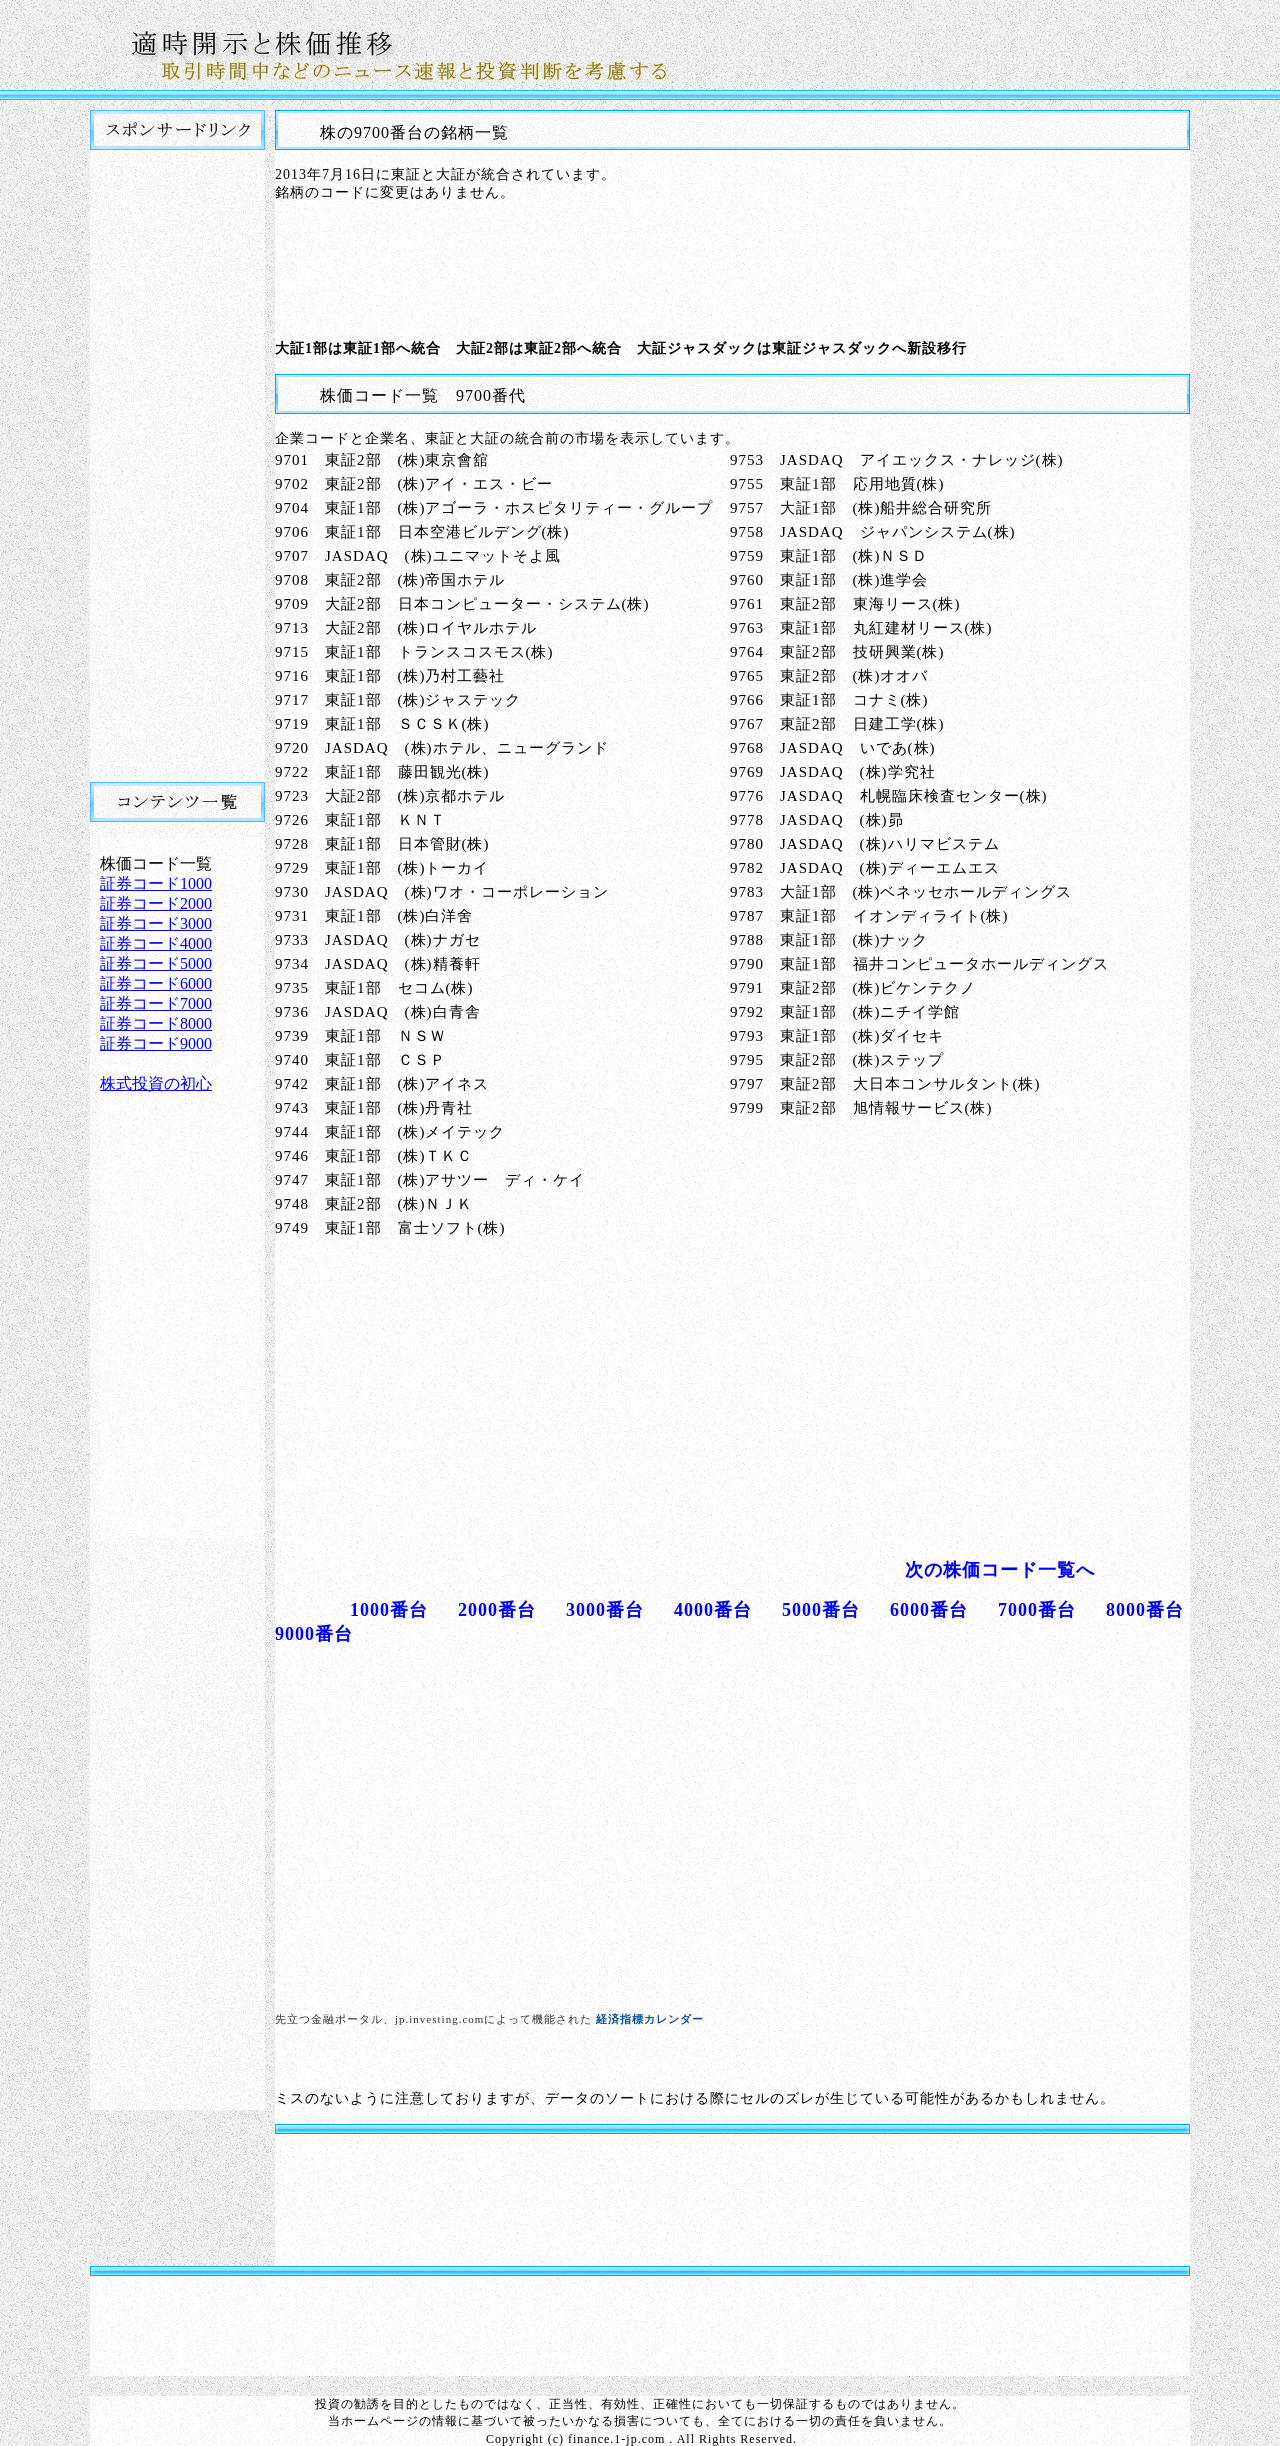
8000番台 (1145, 1610)
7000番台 (1037, 1610)
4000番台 (713, 1610)
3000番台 (605, 1610)
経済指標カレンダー (650, 2019)
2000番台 (497, 1610)
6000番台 (929, 1610)
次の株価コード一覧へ (1000, 1570)
